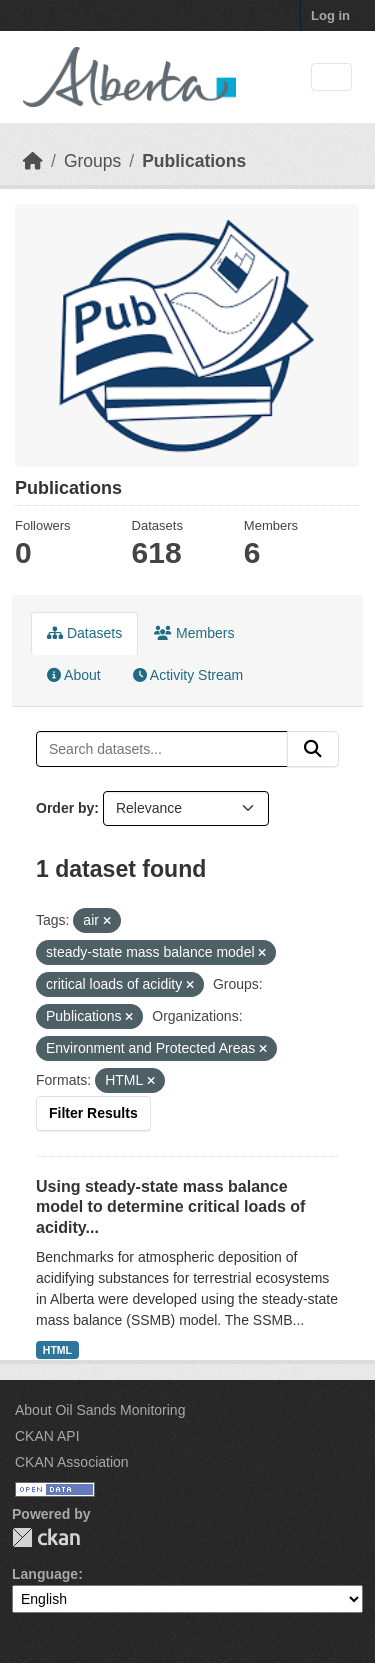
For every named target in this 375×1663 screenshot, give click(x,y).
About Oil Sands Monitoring (100, 1410)
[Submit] (313, 749)
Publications (194, 161)
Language (45, 1574)
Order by (65, 808)
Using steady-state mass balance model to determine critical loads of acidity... (170, 1207)
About (74, 675)
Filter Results (93, 1113)
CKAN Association (72, 1462)
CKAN (46, 1537)
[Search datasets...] (162, 749)
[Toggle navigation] (331, 77)
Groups (92, 161)
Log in (330, 15)
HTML (57, 1350)
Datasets (84, 633)
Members (194, 633)
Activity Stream (188, 675)
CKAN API (47, 1436)
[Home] (33, 161)
